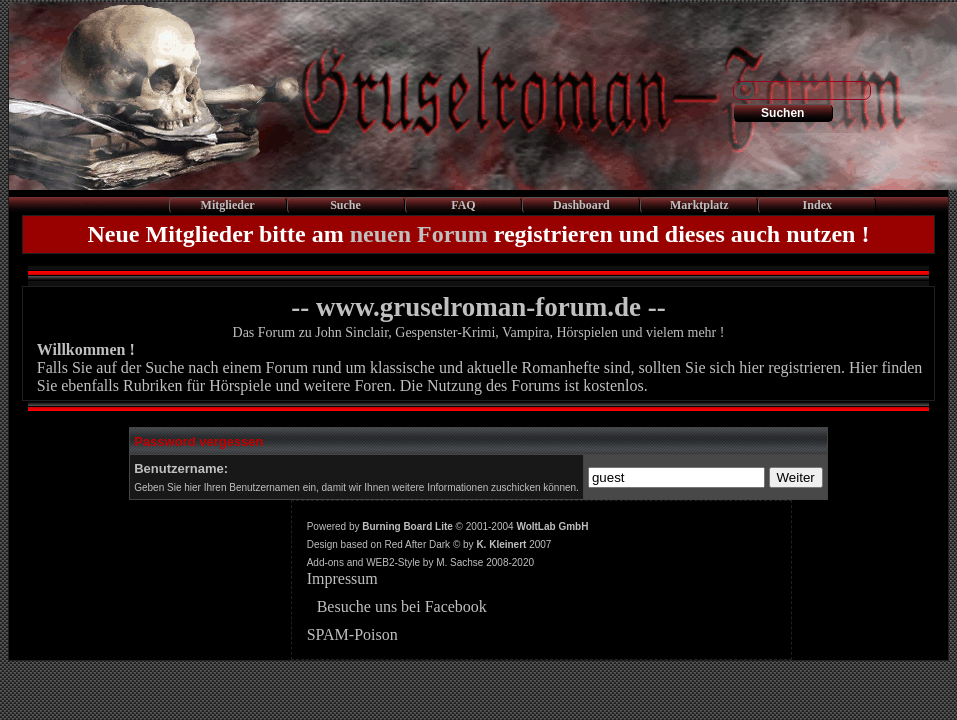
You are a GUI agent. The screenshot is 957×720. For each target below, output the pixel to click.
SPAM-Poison (352, 634)
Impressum (342, 578)
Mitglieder (228, 205)
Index (817, 205)
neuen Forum (419, 234)
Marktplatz (699, 205)
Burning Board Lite (407, 526)
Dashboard (581, 205)
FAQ (463, 205)
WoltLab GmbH (552, 526)
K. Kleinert (501, 544)
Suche (345, 205)
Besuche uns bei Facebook (402, 606)
